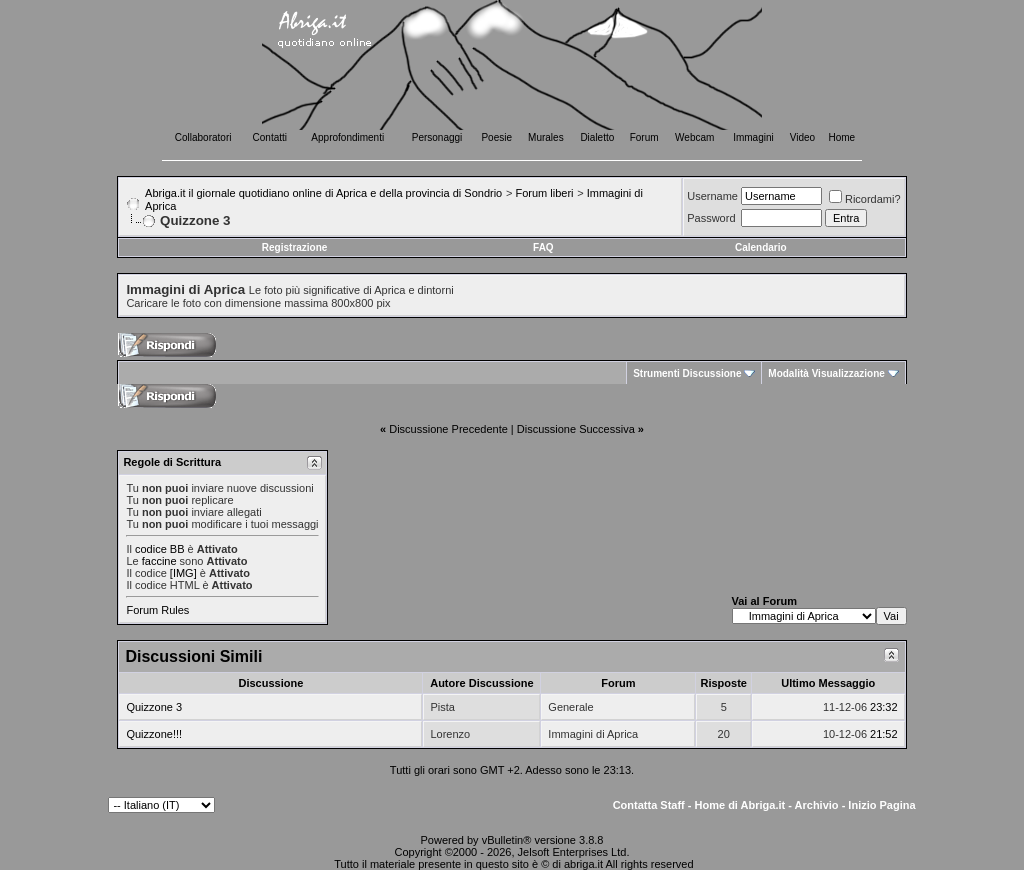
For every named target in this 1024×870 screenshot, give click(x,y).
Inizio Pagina (881, 805)
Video (802, 137)
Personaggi (437, 137)
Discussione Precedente (448, 429)
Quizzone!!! (154, 734)
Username (712, 196)
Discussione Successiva (576, 429)
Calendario (761, 247)
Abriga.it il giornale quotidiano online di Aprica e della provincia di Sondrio (323, 193)
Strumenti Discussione (687, 373)
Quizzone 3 (154, 707)
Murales (546, 137)
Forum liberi (544, 193)
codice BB (160, 549)
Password (711, 218)
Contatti (270, 137)
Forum (644, 137)
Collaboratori (203, 137)
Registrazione (295, 247)
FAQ (543, 247)
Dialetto (597, 137)
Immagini (753, 137)
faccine (159, 561)
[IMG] (183, 573)
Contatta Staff (649, 805)
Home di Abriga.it (740, 805)
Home (842, 137)
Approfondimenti (347, 137)
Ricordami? (865, 199)
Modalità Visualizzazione (826, 373)
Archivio (817, 805)
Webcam (694, 137)
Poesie (496, 137)
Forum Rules (157, 610)
